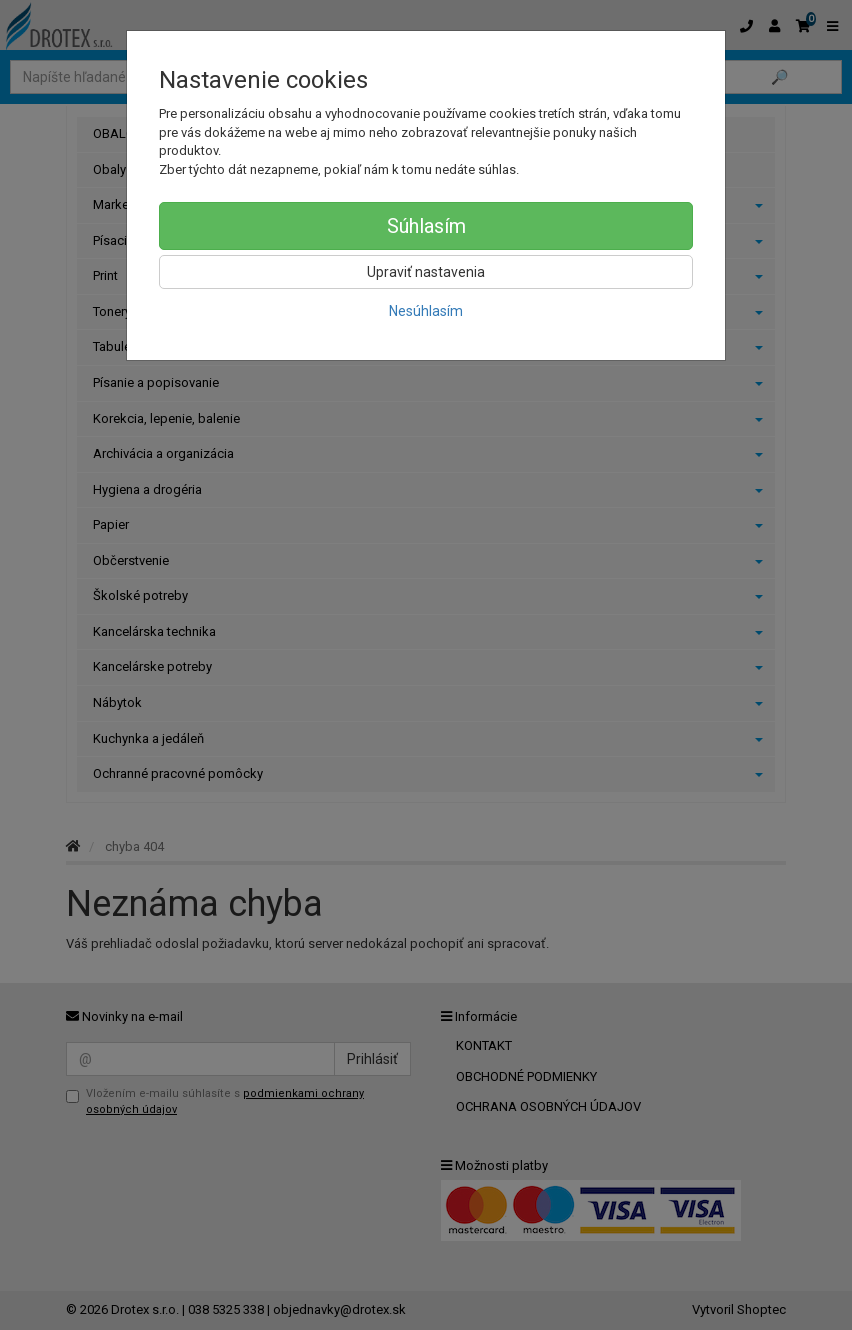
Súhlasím (426, 226)
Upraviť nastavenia (426, 272)
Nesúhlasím (426, 311)
